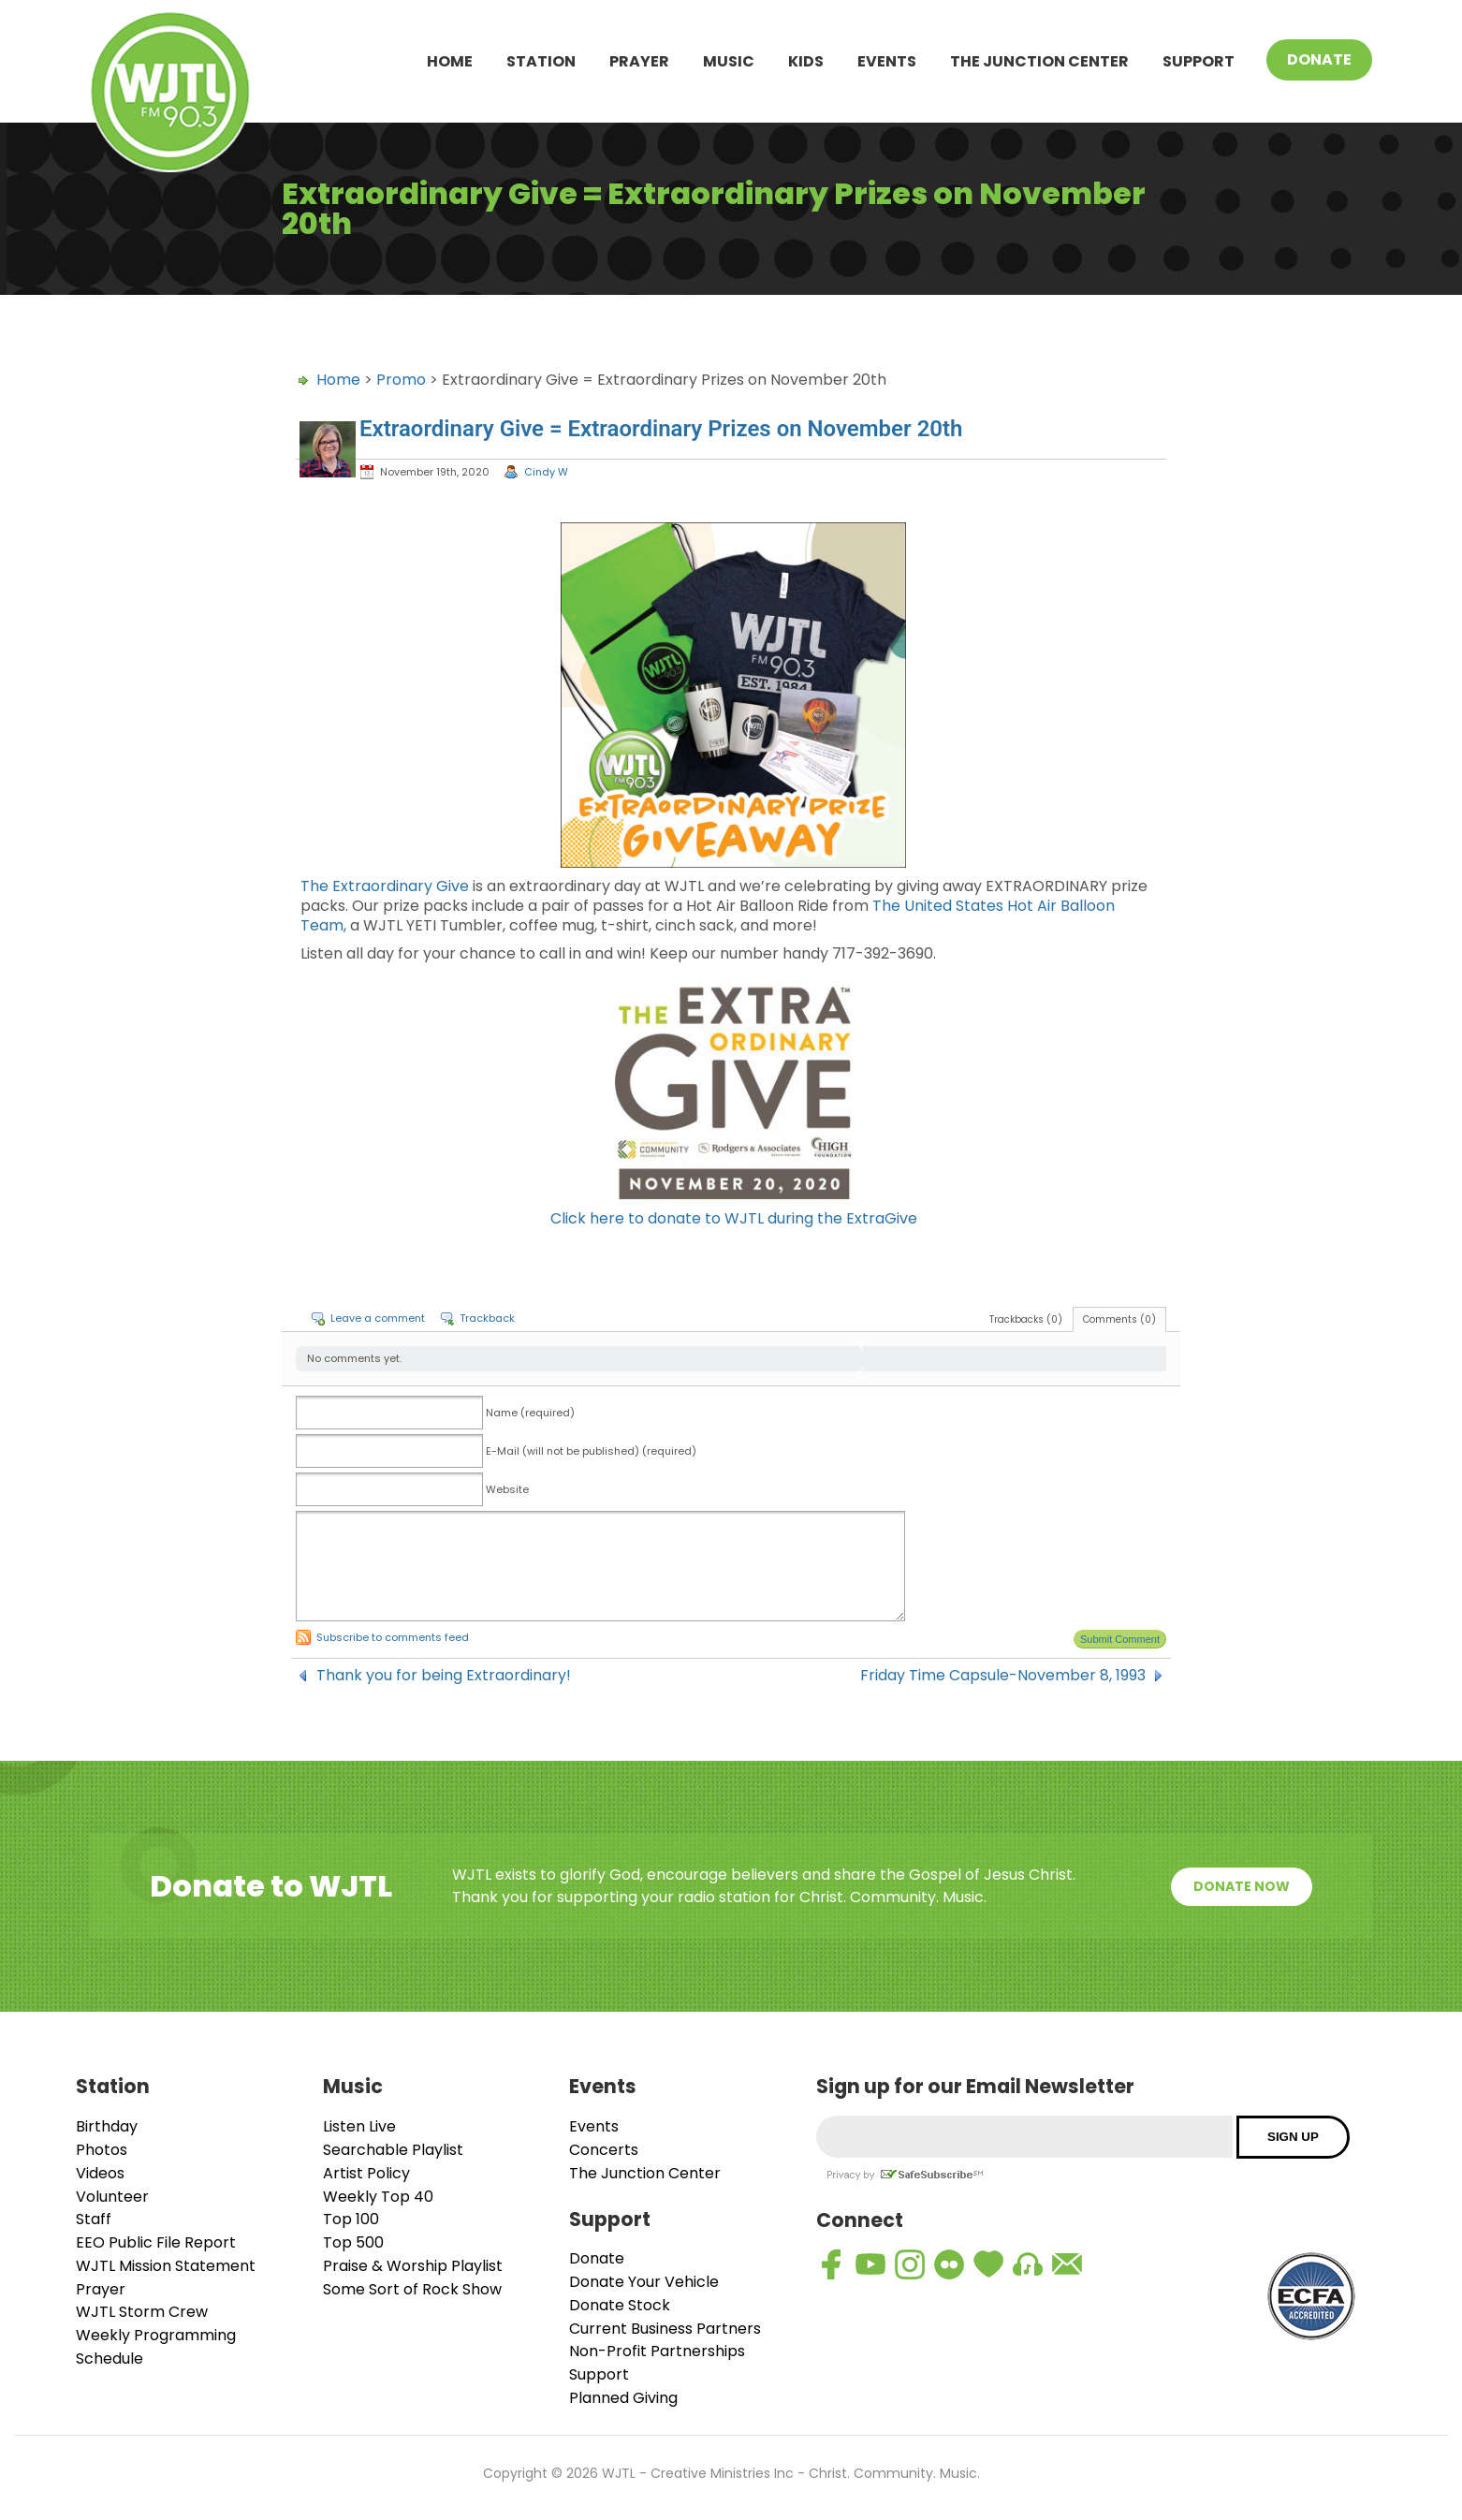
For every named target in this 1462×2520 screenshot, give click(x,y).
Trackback (487, 1318)
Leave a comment (377, 1318)
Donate (1319, 59)
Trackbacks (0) (1025, 1319)
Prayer (639, 61)
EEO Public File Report (156, 2242)
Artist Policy (366, 2173)
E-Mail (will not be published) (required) (591, 1450)
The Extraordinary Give (384, 886)
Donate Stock (619, 2305)
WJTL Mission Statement (166, 2266)
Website (507, 1489)
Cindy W (546, 471)
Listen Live (359, 2126)
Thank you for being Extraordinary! (443, 1675)
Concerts (603, 2150)
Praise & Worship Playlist (413, 2266)
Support (1198, 61)
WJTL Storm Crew (142, 2311)
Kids (806, 61)
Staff (93, 2219)
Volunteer (112, 2196)
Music (728, 61)
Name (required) (530, 1412)
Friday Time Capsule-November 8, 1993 (1003, 1675)
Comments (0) (1119, 1319)
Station (541, 61)
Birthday (107, 2126)
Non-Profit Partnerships (657, 2351)
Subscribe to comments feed (392, 1637)
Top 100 (351, 2219)
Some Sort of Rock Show (412, 2289)
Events (886, 61)
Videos (100, 2173)
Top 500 (353, 2242)
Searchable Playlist (393, 2150)
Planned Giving (623, 2398)
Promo (401, 379)
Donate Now (1241, 1886)
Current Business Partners (665, 2328)
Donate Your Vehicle (644, 2282)
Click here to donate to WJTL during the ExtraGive (733, 1218)
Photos (101, 2150)
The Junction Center (1039, 61)
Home (450, 61)
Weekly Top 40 (378, 2196)
